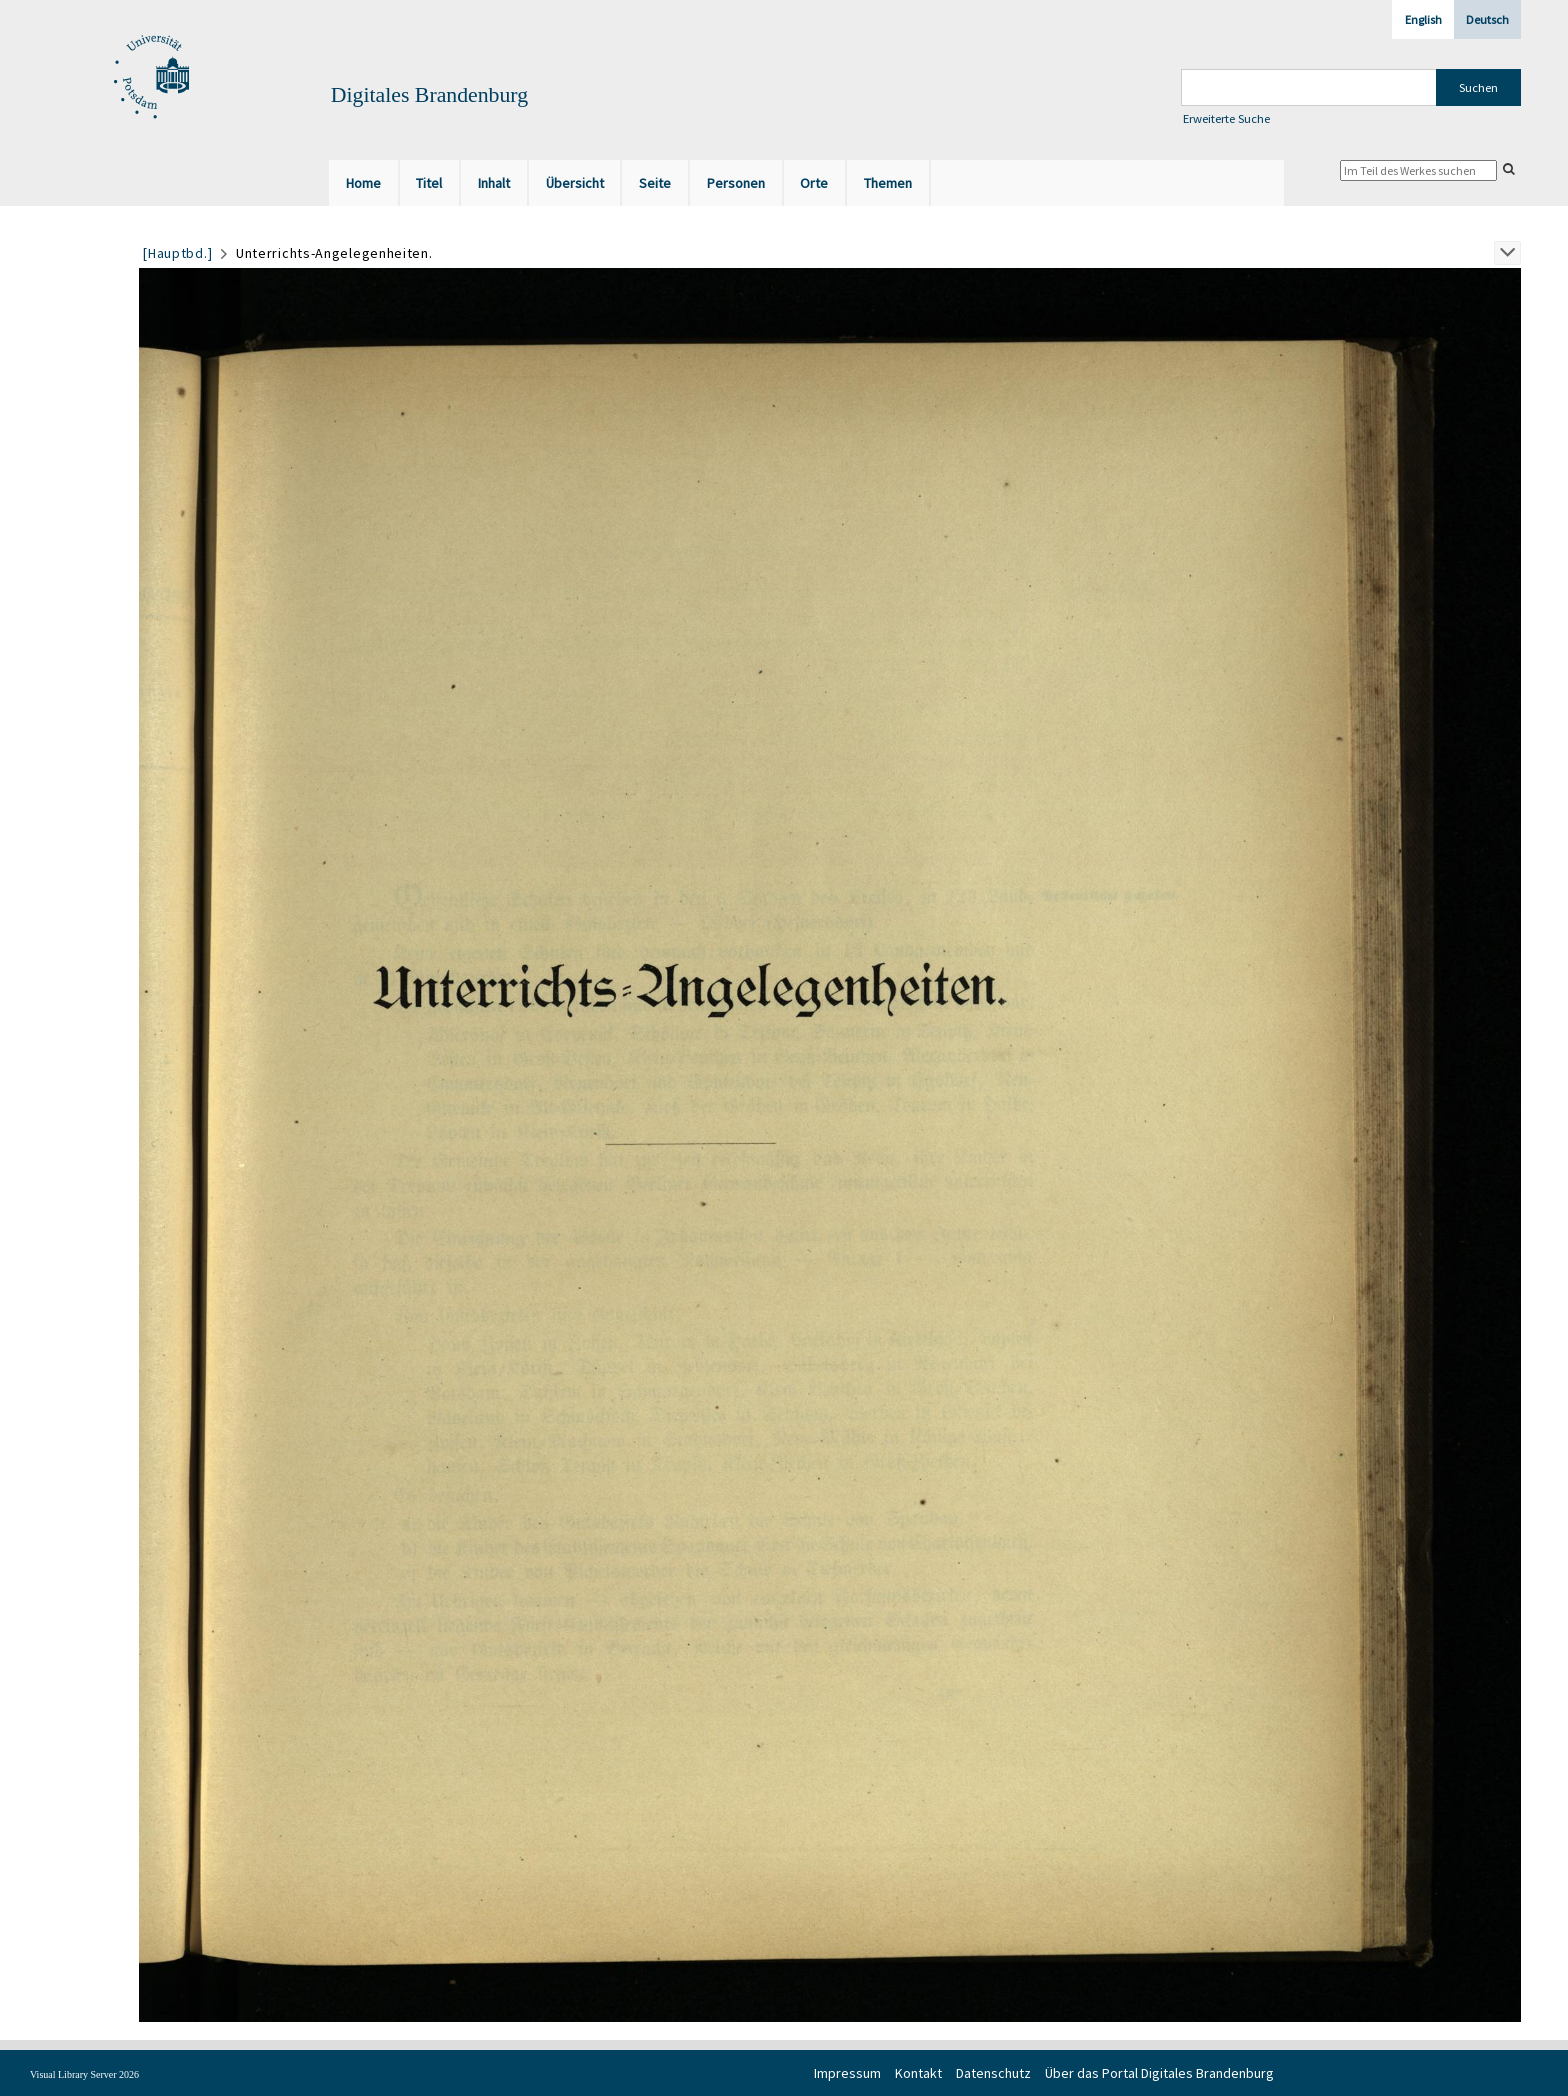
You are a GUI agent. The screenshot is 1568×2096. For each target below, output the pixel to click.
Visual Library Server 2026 (84, 2074)
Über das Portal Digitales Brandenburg (1159, 2073)
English (1423, 19)
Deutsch (1487, 19)
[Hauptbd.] (177, 253)
